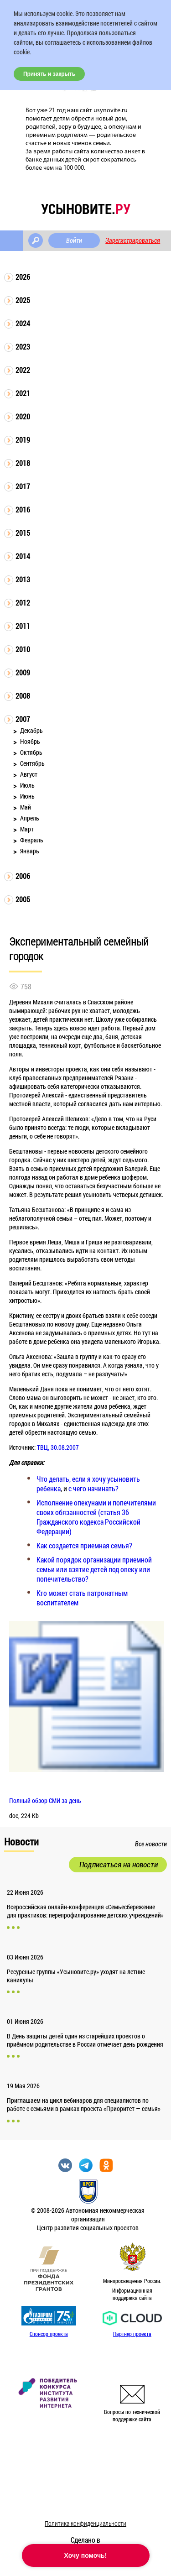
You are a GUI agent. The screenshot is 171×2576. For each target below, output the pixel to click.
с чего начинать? (93, 1488)
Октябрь (31, 752)
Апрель (29, 818)
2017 (23, 486)
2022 (23, 370)
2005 (23, 899)
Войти (74, 240)
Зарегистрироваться (132, 240)
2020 (23, 416)
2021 (23, 393)
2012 (23, 602)
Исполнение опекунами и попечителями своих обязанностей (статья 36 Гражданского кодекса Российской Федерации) (96, 1517)
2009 (23, 672)
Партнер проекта (132, 2333)
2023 (23, 346)
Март (27, 829)
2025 (23, 300)
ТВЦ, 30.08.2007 (58, 1447)
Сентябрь (32, 763)
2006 (23, 876)
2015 (23, 533)
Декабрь (31, 730)
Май (25, 807)
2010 (23, 649)
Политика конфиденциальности (85, 2523)
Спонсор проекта (49, 2333)
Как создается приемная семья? (84, 1545)
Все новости (151, 1844)
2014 (23, 556)
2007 (23, 719)
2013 (23, 579)
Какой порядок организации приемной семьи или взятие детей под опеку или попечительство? (94, 1569)
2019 (23, 439)
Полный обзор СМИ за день (45, 1800)
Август (28, 774)
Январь (29, 850)
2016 (23, 509)
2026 (23, 277)
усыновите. (85, 209)
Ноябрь (30, 741)
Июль (27, 785)
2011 (23, 626)
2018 (23, 463)
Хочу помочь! (85, 2555)
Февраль (31, 840)
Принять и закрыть (49, 74)
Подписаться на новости (118, 1864)
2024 (23, 323)
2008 (23, 695)
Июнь (27, 796)
